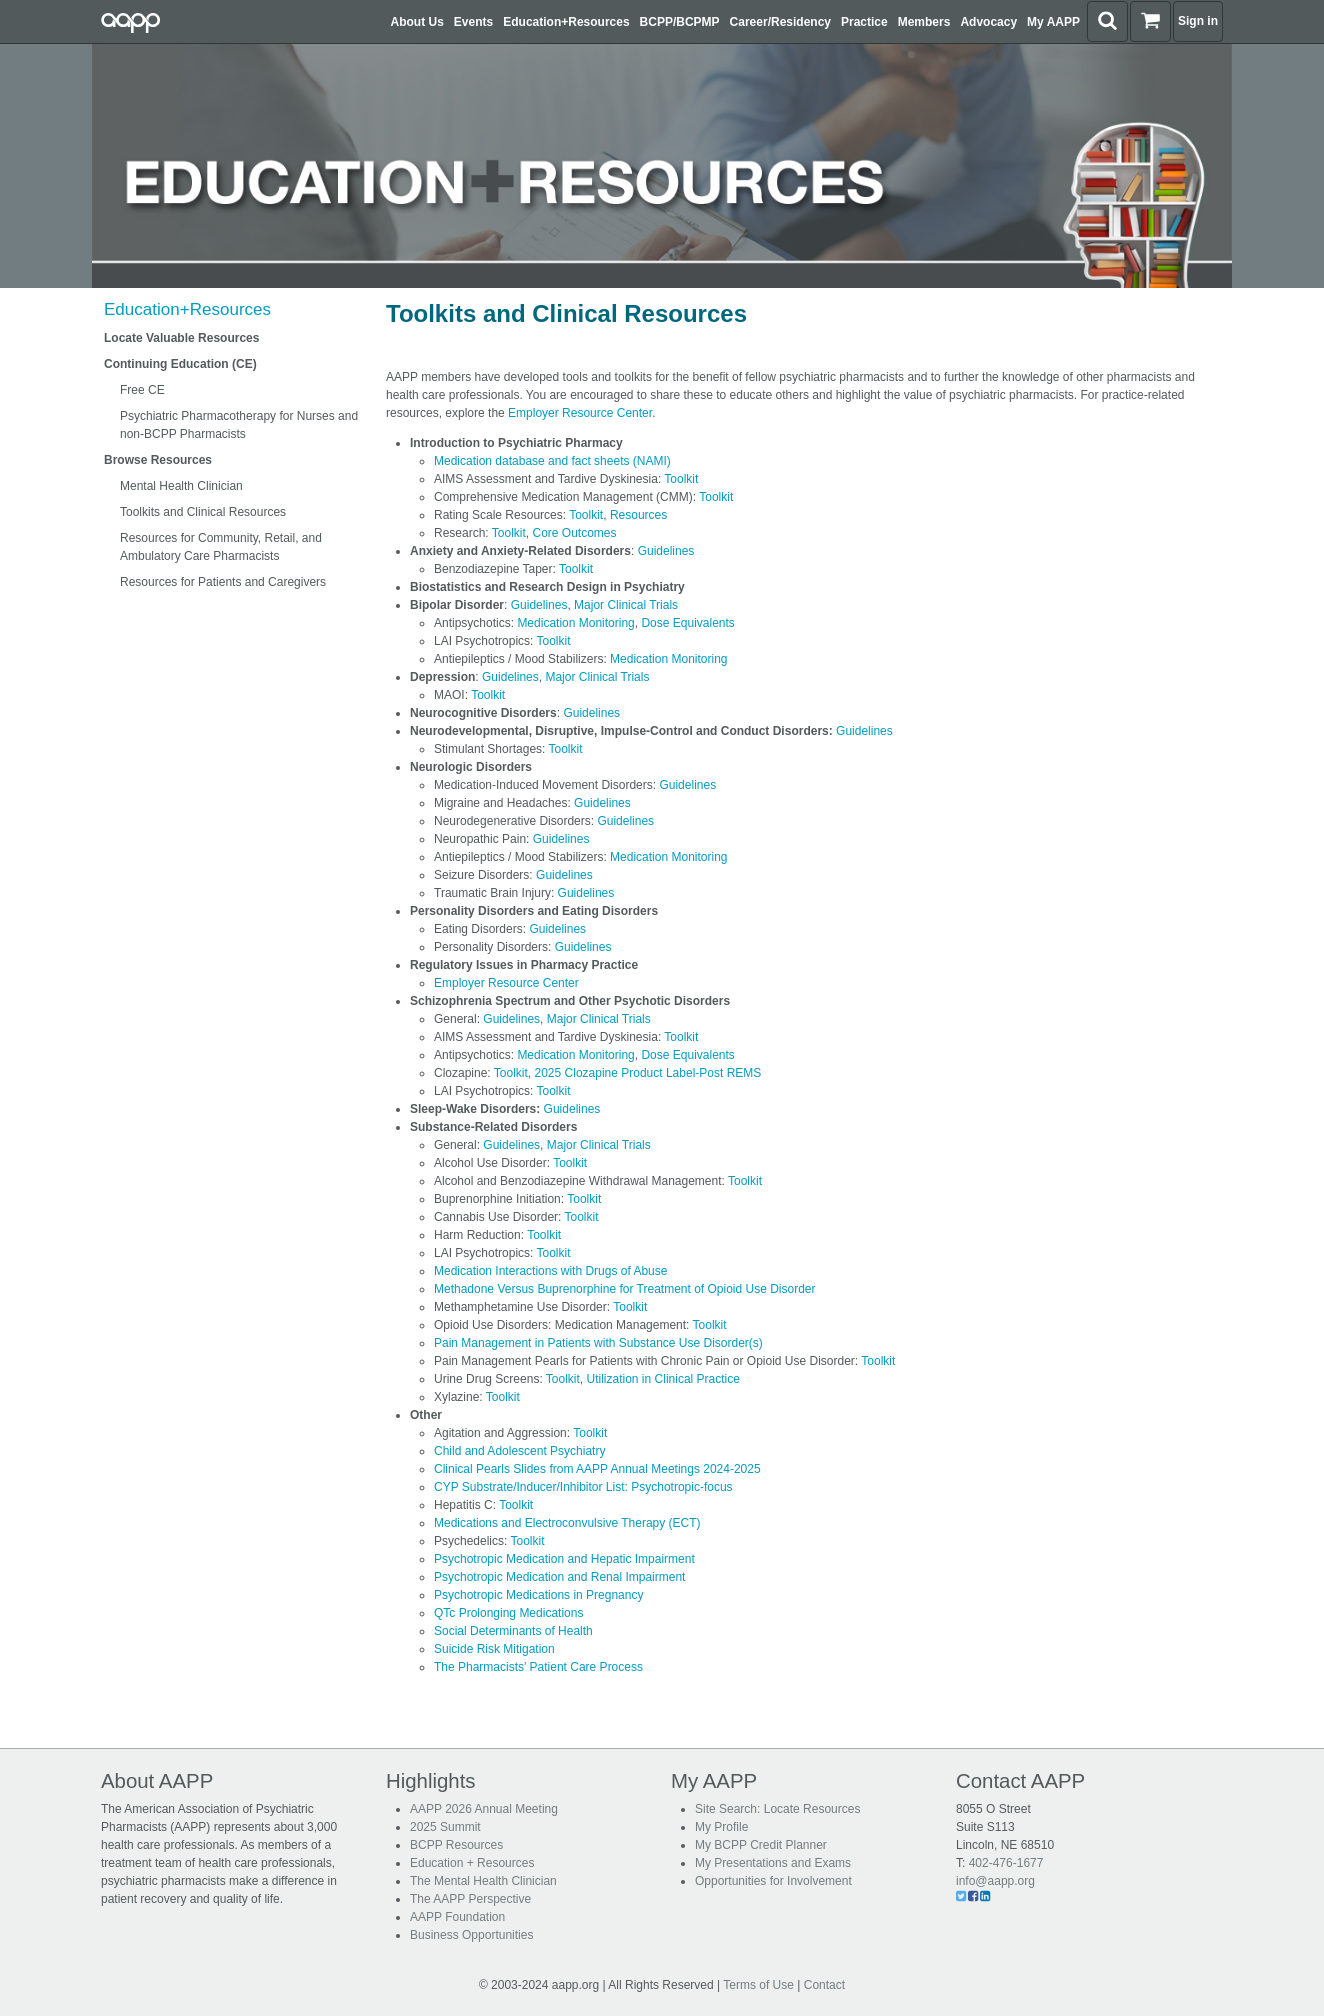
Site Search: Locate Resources (777, 1809)
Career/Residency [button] (780, 22)
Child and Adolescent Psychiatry (519, 1451)
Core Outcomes (575, 533)
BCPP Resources (456, 1845)
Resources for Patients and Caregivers (223, 582)
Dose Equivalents (687, 623)
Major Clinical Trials (626, 605)
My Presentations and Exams (773, 1863)
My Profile (721, 1827)
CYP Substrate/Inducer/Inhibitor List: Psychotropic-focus (583, 1487)
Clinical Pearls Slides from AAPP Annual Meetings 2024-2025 (597, 1469)
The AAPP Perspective (470, 1899)
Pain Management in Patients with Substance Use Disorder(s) (598, 1343)
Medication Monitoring (575, 623)
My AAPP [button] (1053, 22)
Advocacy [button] (988, 22)
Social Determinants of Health (513, 1631)
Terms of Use (758, 1985)
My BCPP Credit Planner (761, 1845)
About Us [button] (417, 22)
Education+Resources (187, 309)
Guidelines (666, 551)
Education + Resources (472, 1863)
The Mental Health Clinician (483, 1881)
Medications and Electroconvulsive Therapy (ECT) (567, 1523)
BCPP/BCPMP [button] (680, 22)
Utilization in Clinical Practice (663, 1379)
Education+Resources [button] (566, 22)
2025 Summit (445, 1827)
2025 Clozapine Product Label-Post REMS (648, 1073)
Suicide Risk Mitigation (494, 1649)
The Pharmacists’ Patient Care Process (538, 1667)
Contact (824, 1985)
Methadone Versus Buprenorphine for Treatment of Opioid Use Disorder (625, 1289)
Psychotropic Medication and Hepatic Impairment (564, 1559)
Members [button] (924, 22)
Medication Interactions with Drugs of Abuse (550, 1271)
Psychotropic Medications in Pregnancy (538, 1595)
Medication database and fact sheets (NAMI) (552, 461)
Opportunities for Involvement (773, 1881)
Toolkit (681, 479)
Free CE (142, 390)
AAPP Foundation (457, 1917)
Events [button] (473, 22)
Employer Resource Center (580, 413)
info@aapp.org (995, 1881)
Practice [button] (864, 22)
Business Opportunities (471, 1935)
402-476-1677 (1006, 1863)
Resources (638, 515)
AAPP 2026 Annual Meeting (484, 1809)
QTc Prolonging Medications (508, 1613)
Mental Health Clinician (181, 486)
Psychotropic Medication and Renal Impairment (559, 1577)
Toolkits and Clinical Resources (203, 512)
